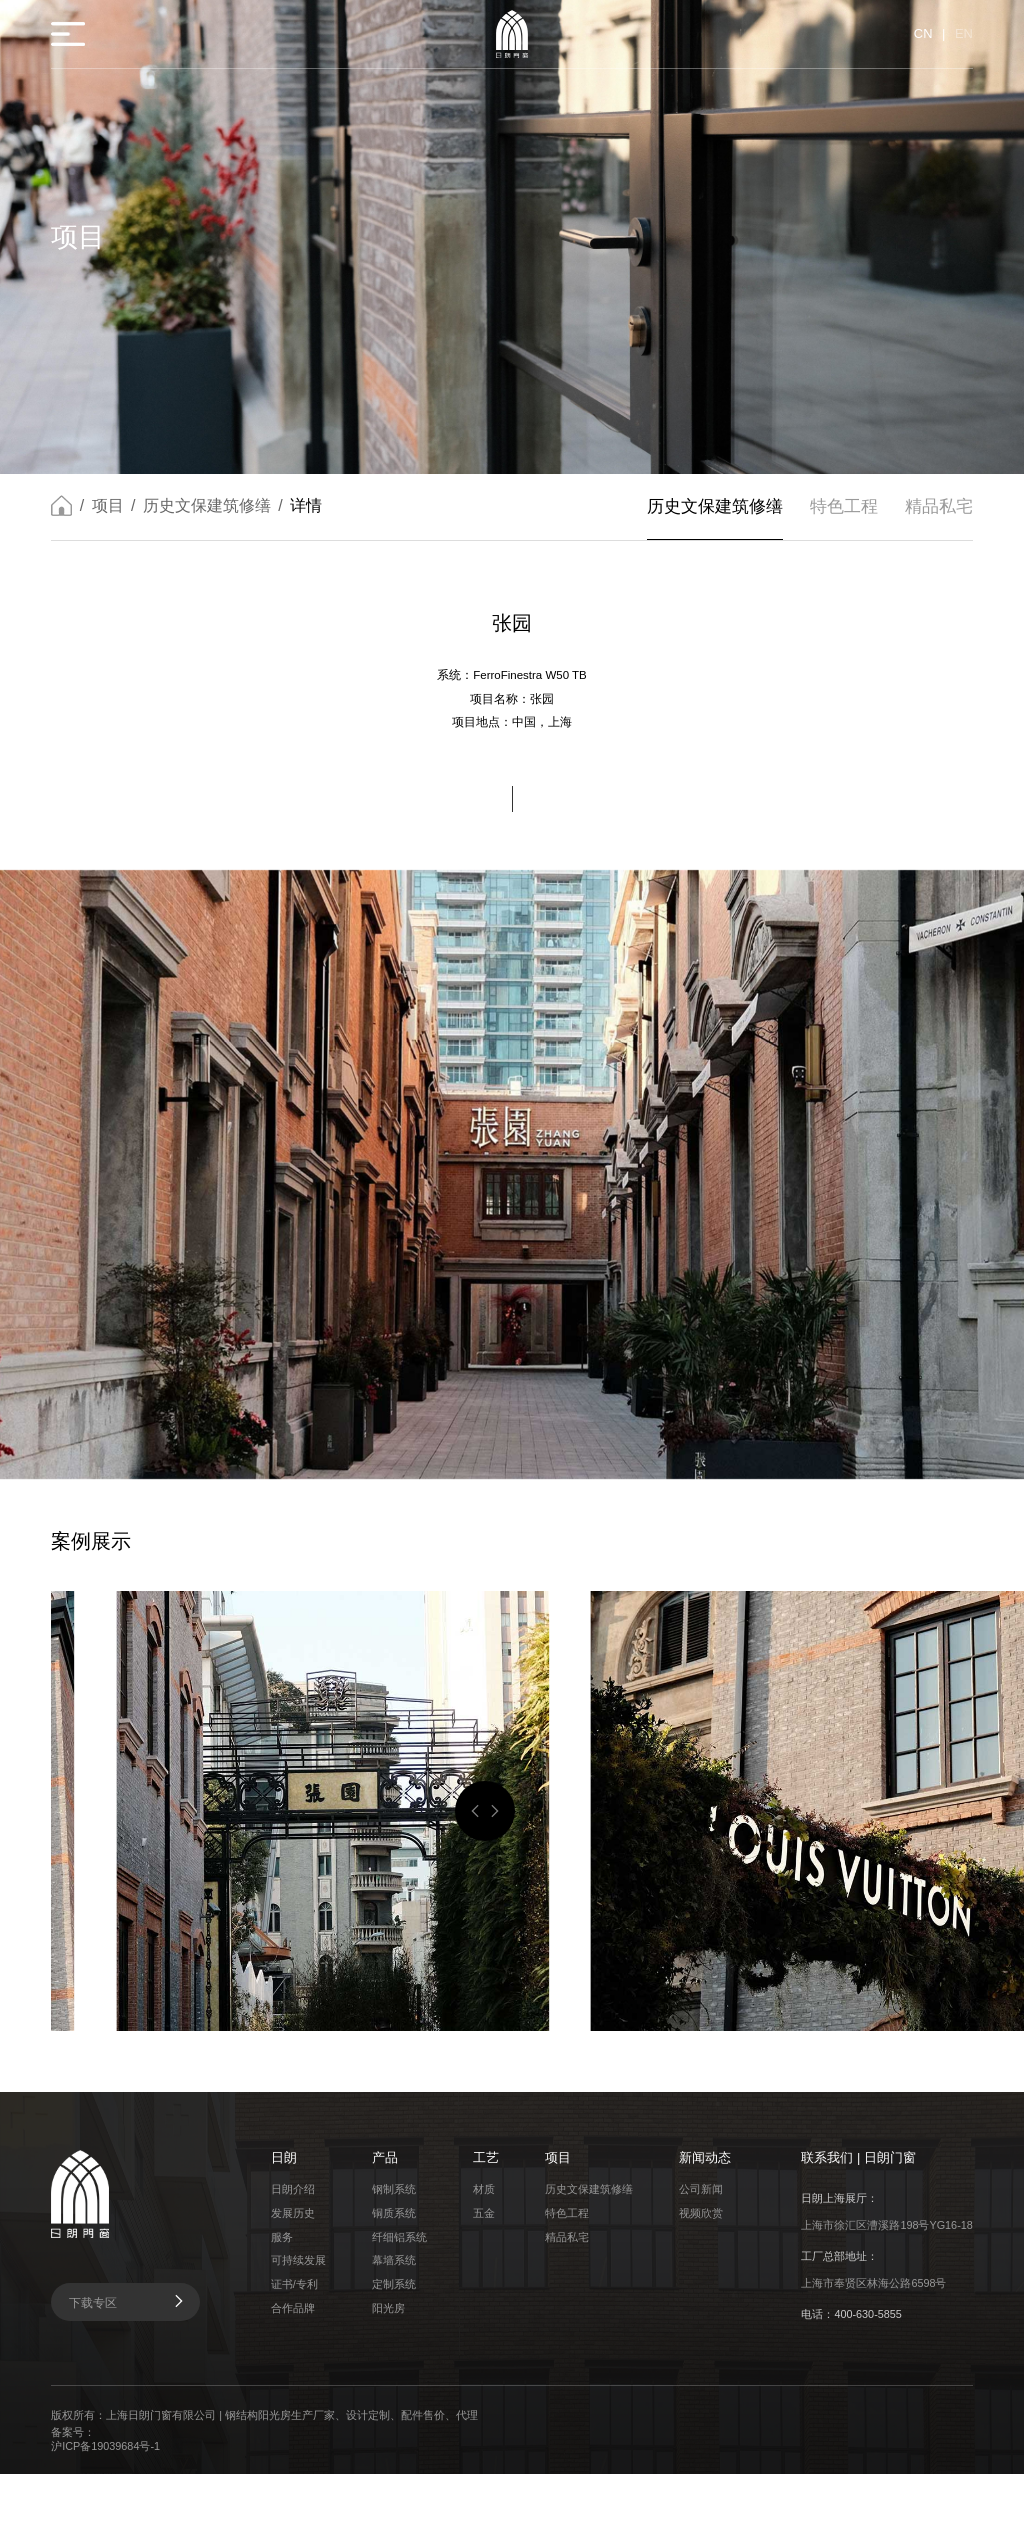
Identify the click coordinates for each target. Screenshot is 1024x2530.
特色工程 (843, 530)
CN (922, 34)
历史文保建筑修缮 (207, 529)
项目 (108, 529)
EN (964, 34)
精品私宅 (939, 530)
